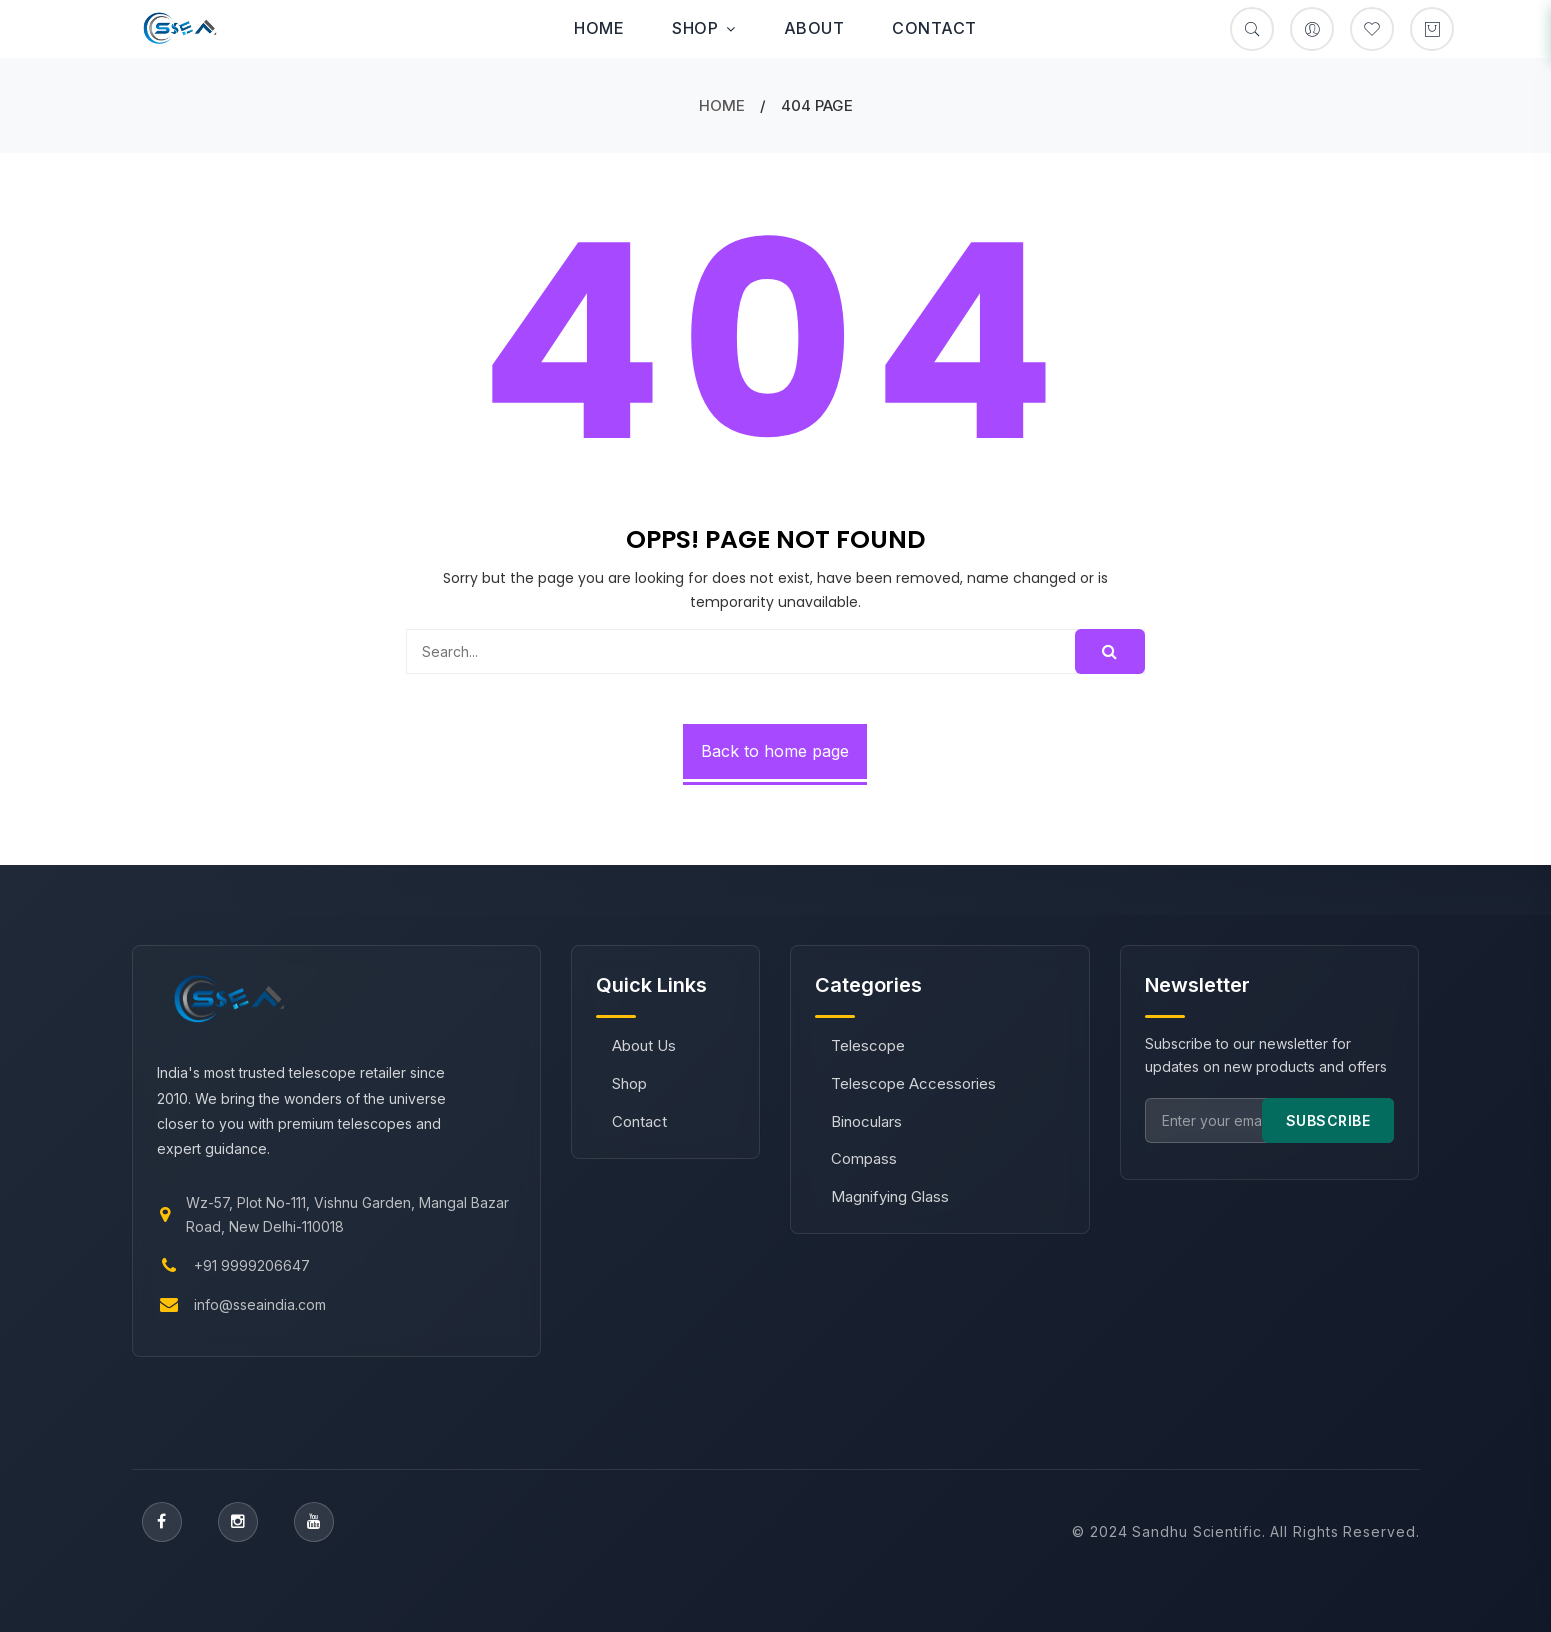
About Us (644, 1045)
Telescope (868, 1045)
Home (599, 28)
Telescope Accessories (913, 1083)
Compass (864, 1158)
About (814, 28)
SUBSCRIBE (1328, 1120)
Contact (934, 28)
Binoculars (866, 1121)
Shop (704, 28)
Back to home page (775, 751)
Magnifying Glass (890, 1196)
